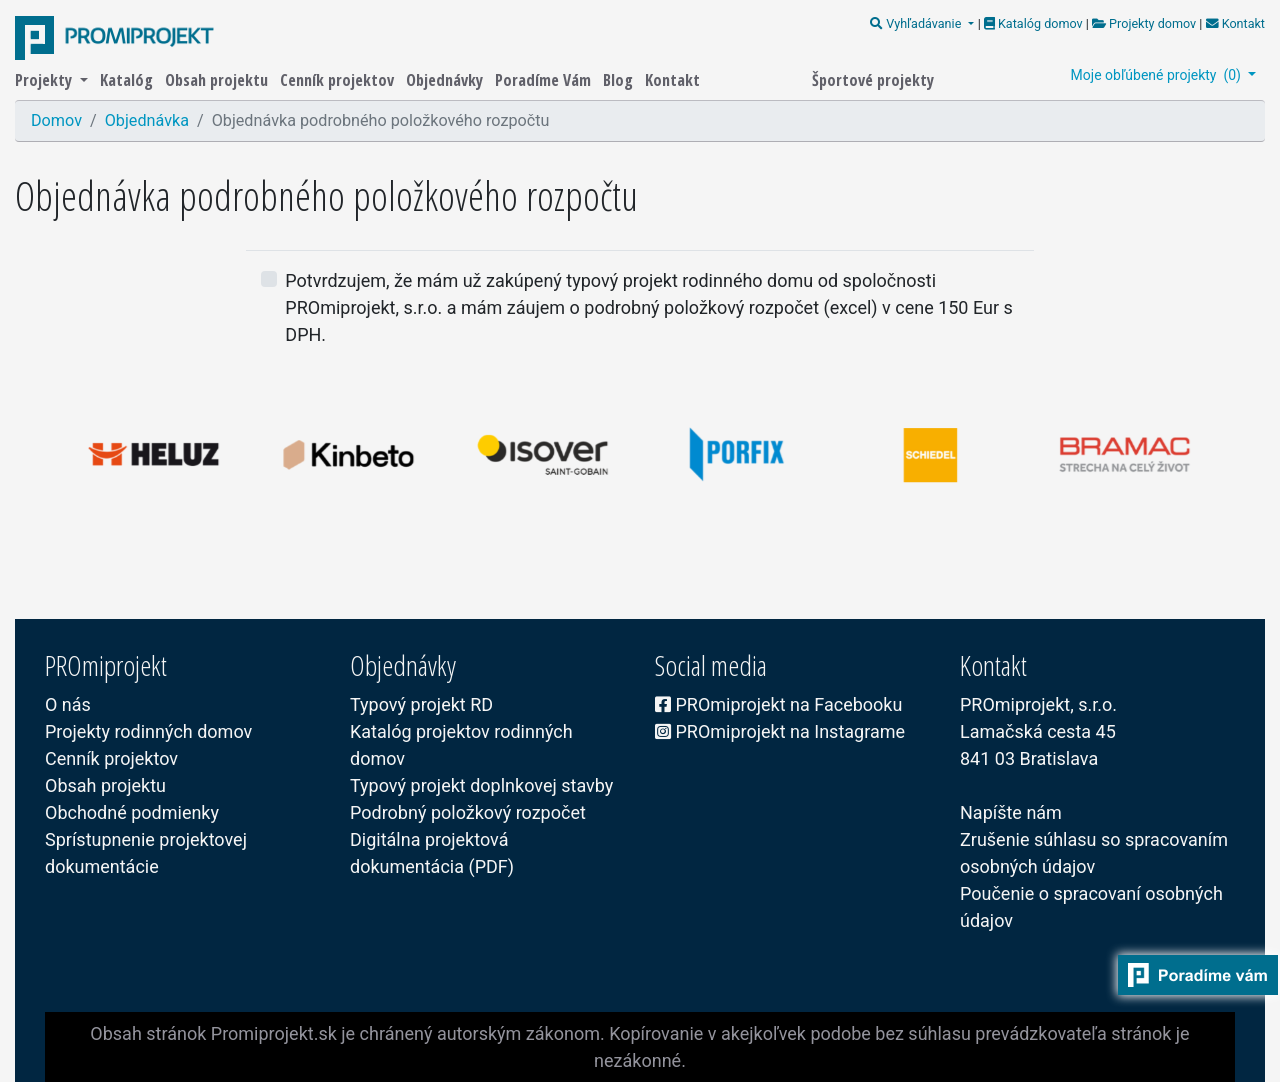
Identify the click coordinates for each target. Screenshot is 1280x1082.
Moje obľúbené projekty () (1158, 75)
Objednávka (147, 120)
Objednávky (446, 80)
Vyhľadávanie (917, 23)
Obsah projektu (218, 80)
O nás (68, 704)
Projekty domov (1144, 23)
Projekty (45, 80)
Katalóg (128, 80)
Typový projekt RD (421, 704)
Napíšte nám (1011, 812)
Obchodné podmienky (132, 812)
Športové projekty (873, 80)
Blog (620, 80)
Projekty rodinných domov (148, 731)
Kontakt (1233, 23)
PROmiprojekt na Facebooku (778, 704)
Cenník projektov (339, 80)
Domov (56, 120)
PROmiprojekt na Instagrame (780, 731)
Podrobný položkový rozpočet (468, 812)
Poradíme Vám (545, 80)
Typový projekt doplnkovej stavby (481, 785)
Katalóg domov (1035, 23)
